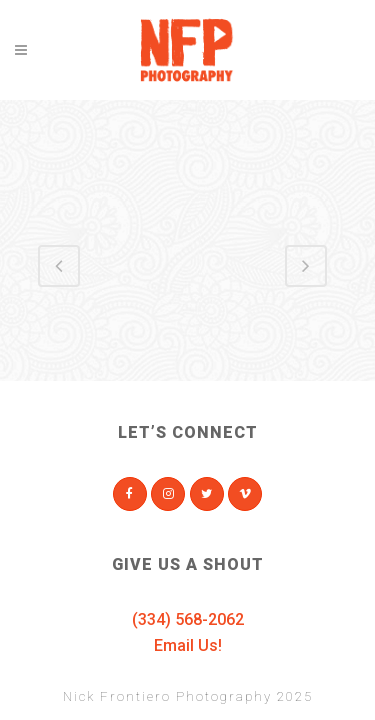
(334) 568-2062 (188, 619)
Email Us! (188, 645)
